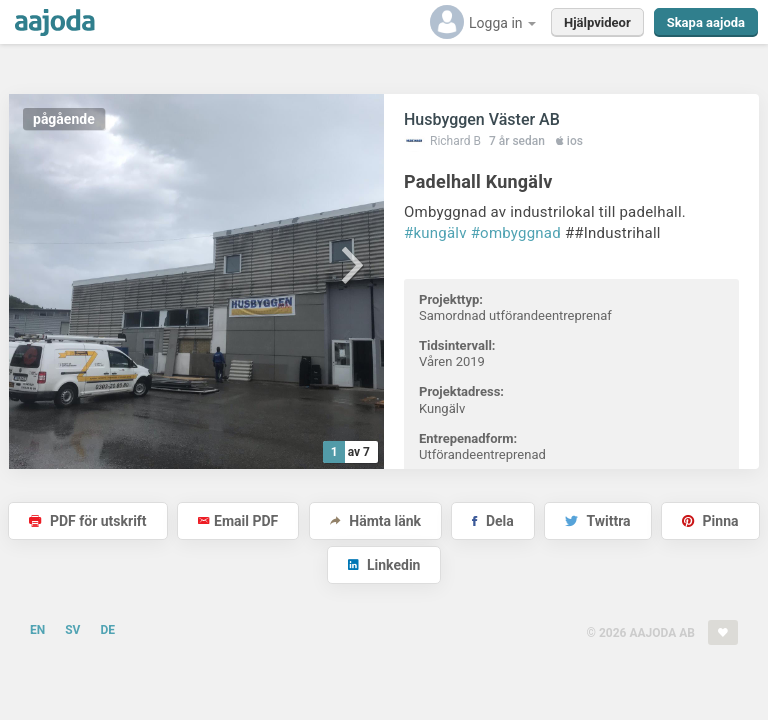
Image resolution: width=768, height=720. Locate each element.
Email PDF (238, 521)
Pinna (710, 521)
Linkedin (384, 565)
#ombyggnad (516, 233)
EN (37, 630)
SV (72, 630)
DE (107, 630)
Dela (492, 521)
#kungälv (435, 233)
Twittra (597, 521)
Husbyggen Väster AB (482, 119)
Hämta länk (375, 521)
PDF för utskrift (87, 521)
